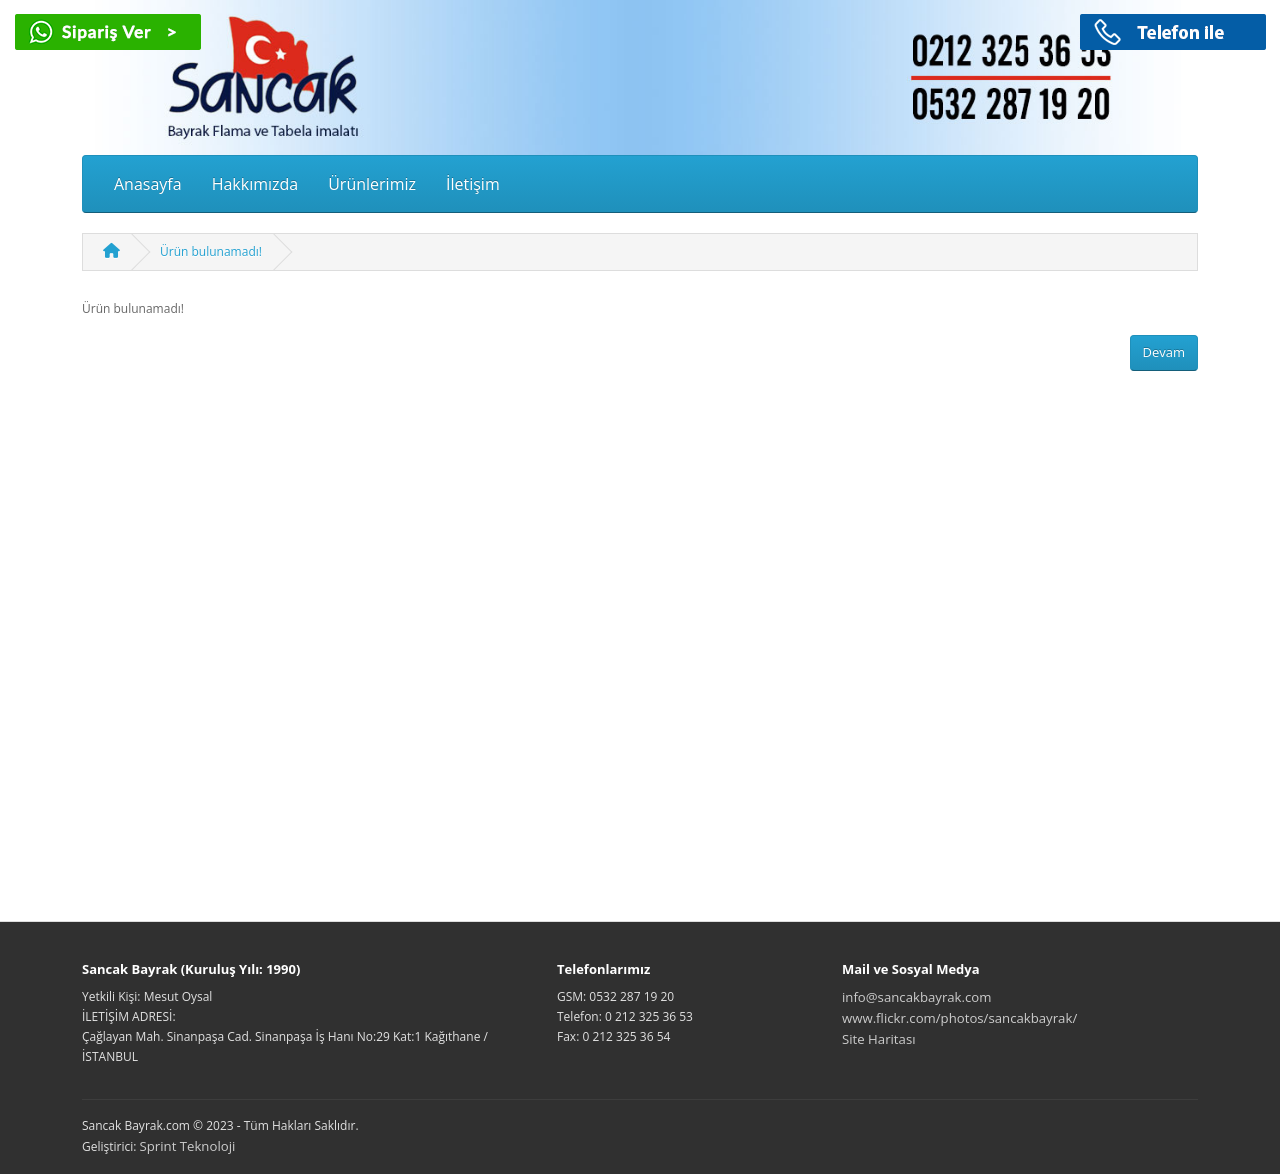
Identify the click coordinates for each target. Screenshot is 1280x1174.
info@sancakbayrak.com (916, 997)
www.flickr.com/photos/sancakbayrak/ (959, 1018)
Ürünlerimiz (372, 184)
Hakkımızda (255, 184)
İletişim (473, 184)
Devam (1164, 352)
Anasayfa (148, 184)
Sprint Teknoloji (188, 1146)
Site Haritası (879, 1039)
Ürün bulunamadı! (211, 251)
